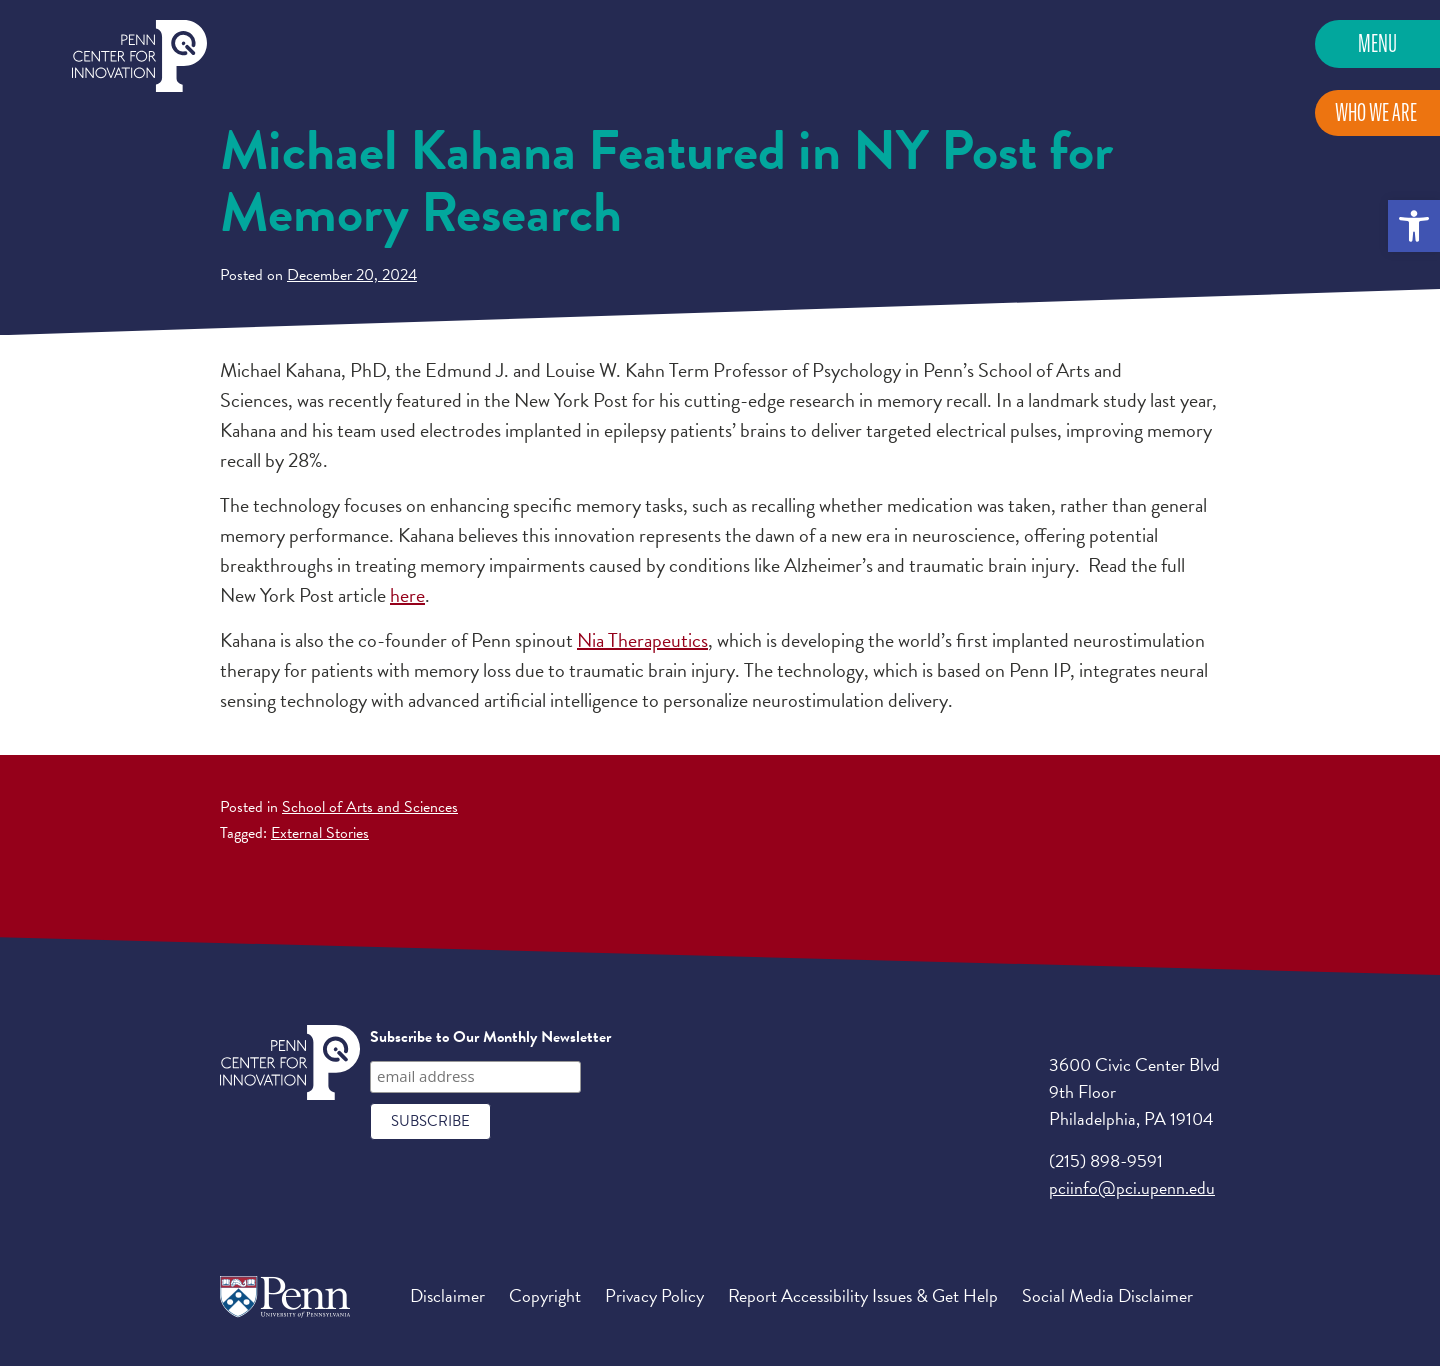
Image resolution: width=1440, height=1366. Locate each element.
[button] (1414, 226)
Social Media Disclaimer (1107, 1295)
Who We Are (1376, 112)
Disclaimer (447, 1295)
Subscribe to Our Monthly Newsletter (490, 1037)
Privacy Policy (654, 1295)
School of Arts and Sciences (370, 807)
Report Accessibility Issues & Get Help (863, 1295)
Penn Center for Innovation (139, 56)
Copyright (545, 1295)
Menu (1377, 43)
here (407, 595)
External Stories (320, 833)
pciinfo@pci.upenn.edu (1132, 1187)
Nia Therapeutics (642, 640)
